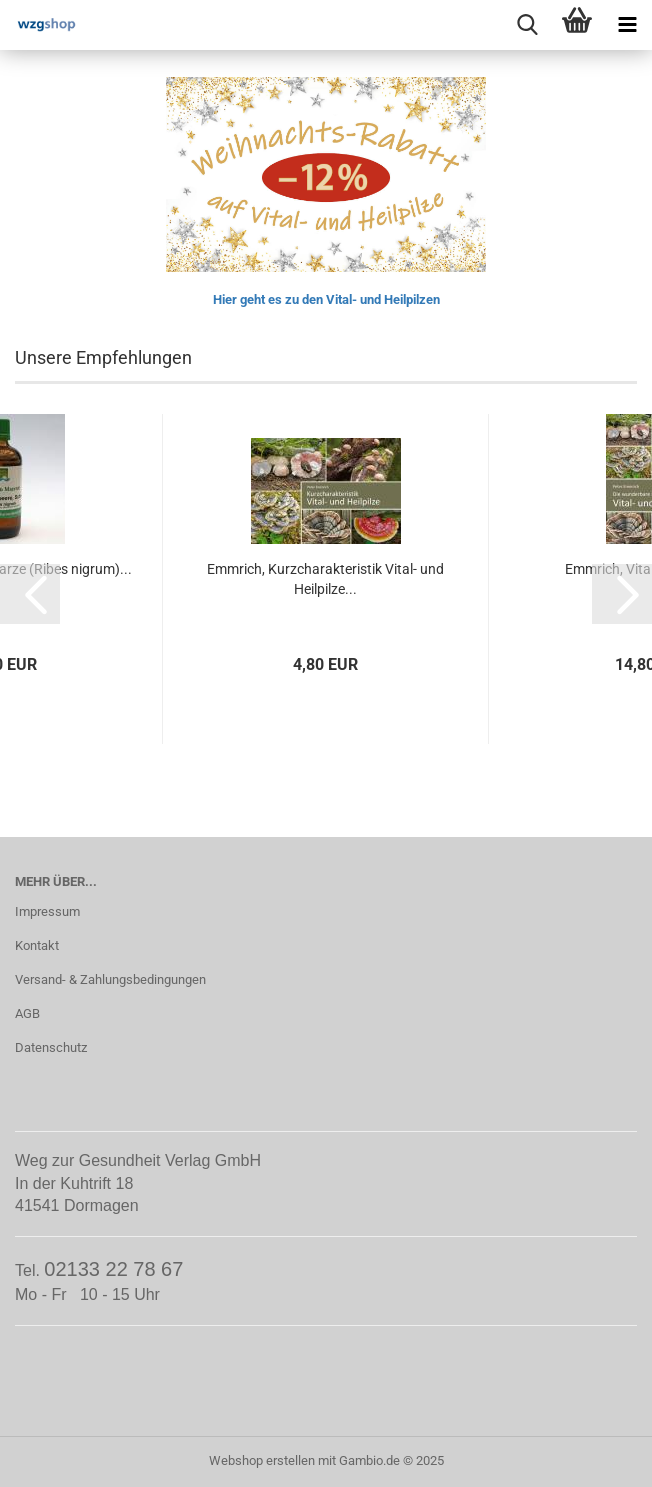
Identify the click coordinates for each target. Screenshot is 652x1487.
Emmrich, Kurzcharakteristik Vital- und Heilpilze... (325, 579)
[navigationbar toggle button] (627, 25)
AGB (27, 1013)
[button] (30, 594)
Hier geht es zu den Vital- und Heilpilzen (326, 299)
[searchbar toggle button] (527, 25)
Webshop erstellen (262, 1460)
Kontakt (37, 945)
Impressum (47, 911)
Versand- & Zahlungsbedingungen (110, 979)
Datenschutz (51, 1047)
